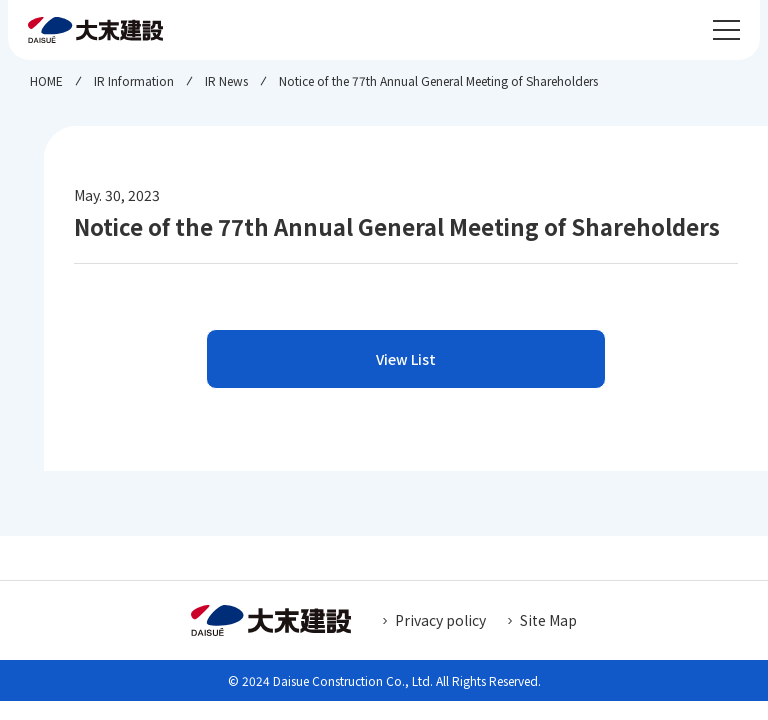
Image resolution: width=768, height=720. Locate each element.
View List (406, 359)
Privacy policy (440, 620)
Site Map (548, 620)
